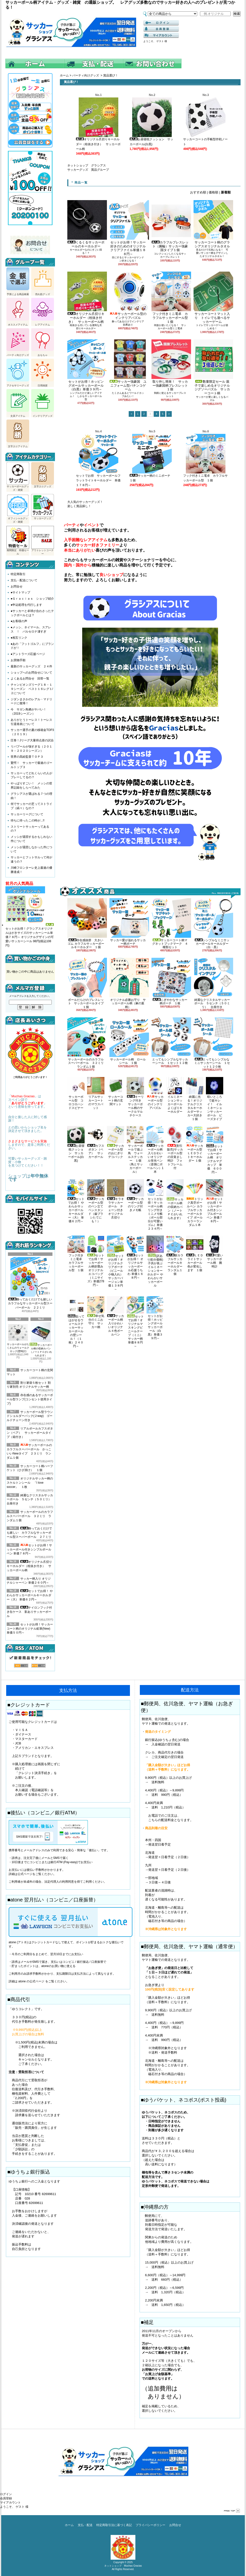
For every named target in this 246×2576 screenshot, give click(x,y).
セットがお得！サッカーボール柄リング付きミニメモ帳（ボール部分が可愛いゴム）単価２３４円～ (155, 1204)
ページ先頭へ (232, 2511)
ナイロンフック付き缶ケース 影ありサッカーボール (29, 1612)
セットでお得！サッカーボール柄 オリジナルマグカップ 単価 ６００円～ (214, 1150)
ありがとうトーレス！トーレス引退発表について (31, 722)
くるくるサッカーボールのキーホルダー (85, 224)
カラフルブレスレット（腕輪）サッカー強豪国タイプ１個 (170, 226)
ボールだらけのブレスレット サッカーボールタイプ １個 (87, 983)
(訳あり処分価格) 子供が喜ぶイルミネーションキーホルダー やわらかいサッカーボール (156, 1261)
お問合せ (152, 63)
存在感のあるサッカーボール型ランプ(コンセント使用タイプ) (30, 1399)
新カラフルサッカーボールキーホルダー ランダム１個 (175, 1256)
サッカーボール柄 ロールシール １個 (128, 1041)
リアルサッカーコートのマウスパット (95, 1093)
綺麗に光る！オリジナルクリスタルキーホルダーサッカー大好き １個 (195, 1099)
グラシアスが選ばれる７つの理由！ (31, 796)
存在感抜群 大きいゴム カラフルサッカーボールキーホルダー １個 (85, 923)
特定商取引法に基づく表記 (114, 2525)
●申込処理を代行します (26, 605)
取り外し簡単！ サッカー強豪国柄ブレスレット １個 (171, 365)
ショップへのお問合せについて (31, 672)
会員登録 (161, 29)
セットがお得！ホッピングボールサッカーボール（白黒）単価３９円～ (85, 365)
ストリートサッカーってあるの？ (30, 829)
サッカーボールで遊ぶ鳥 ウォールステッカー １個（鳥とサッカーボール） (135, 1149)
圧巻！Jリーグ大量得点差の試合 (32, 740)
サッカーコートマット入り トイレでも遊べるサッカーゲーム (212, 297)
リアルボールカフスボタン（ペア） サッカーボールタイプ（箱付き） (30, 1433)
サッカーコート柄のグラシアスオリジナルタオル (212, 224)
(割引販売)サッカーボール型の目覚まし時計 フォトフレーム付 (175, 1148)
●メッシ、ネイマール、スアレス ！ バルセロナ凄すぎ (31, 629)
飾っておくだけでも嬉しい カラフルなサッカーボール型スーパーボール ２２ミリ (31, 1283)
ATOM (38, 1665)
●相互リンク (19, 637)
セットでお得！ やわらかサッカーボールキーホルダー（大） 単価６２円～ (30, 1595)
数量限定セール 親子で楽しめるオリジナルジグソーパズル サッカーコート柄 (212, 367)
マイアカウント (161, 35)
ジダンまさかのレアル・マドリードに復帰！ (31, 701)
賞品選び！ (110, 75)
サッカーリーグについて (27, 814)
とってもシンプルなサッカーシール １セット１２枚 (170, 1041)
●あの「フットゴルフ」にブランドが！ (32, 646)
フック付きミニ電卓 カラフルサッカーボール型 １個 (171, 297)
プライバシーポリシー (150, 2525)
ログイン (161, 23)
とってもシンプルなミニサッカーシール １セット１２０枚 (212, 1042)
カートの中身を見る (30, 959)
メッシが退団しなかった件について (31, 849)
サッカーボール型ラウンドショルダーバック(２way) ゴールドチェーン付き (30, 1416)
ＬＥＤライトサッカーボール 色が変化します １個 (195, 1254)
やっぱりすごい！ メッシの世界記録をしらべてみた (31, 785)
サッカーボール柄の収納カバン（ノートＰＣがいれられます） (40, 1339)
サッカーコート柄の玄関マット (115, 1091)
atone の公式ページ (31, 1981)
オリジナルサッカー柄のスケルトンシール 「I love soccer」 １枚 (30, 1483)
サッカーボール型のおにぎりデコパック (115, 1142)
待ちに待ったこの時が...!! (28, 820)
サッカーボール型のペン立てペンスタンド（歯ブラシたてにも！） (95, 1201)
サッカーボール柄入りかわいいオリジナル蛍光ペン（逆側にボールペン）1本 (155, 1149)
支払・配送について (93, 63)
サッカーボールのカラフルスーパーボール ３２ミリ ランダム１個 (30, 1516)
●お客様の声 (19, 621)
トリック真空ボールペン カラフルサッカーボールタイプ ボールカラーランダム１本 (194, 1203)
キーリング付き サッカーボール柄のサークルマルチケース (135, 1097)
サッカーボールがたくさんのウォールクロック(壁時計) (18, 1337)
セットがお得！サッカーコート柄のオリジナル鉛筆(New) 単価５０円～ (30, 1629)
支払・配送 (85, 2525)
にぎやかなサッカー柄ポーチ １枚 (170, 981)
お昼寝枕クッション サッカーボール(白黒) (76, 1144)
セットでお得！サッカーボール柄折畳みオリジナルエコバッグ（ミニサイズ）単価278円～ (95, 1261)
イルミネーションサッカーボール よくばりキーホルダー (175, 1095)
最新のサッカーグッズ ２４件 (31, 666)
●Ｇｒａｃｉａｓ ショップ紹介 (32, 598)
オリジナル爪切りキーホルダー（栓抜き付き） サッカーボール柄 (29, 1566)
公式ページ (25, 1874)
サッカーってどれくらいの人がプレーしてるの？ (31, 775)
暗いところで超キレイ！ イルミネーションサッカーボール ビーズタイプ (214, 1099)
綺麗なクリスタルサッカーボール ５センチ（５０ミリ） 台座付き (30, 1499)
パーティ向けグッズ (85, 75)
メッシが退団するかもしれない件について (31, 839)
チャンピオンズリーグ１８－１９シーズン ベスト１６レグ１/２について (32, 689)
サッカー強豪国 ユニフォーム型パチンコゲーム (128, 365)
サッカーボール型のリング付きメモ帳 (135, 1195)
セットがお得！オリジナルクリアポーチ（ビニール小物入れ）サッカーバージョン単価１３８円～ (115, 1263)
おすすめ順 (198, 192)
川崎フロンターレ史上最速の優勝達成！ (31, 870)
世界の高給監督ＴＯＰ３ (27, 756)
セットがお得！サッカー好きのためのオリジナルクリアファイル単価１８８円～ (128, 228)
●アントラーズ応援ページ (28, 654)
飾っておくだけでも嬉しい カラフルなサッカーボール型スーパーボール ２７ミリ (29, 1533)
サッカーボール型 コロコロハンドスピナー (76, 1093)
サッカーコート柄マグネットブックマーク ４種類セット (170, 923)
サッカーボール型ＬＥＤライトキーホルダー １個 (194, 1144)
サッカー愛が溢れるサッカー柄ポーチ (128, 921)
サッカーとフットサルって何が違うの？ (31, 859)
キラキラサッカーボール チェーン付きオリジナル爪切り (115, 1199)
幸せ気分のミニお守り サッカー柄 (95, 1312)
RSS (21, 1665)
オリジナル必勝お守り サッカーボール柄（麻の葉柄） (128, 983)
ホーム (34, 63)
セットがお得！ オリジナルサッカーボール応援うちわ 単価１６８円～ (135, 1257)
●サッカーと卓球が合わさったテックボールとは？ (32, 613)
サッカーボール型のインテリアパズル (128, 296)
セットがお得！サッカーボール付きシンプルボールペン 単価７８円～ (29, 1549)
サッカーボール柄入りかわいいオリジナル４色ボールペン (115, 1316)
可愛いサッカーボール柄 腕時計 (214, 1252)
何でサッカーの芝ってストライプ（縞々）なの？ (31, 806)
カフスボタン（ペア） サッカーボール (95, 1142)
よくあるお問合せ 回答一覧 (30, 678)
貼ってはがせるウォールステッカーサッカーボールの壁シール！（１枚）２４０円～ (76, 1322)
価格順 (213, 192)
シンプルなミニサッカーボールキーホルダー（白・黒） (212, 923)
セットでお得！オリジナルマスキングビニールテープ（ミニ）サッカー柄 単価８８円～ (135, 1322)
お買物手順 (18, 660)
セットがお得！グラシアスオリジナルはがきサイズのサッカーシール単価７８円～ (29, 931)
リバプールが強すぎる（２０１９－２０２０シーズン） (31, 748)
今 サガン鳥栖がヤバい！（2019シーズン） (28, 711)
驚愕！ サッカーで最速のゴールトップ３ (31, 765)
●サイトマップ (20, 592)
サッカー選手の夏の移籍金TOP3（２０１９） (32, 732)
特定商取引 (18, 574)
